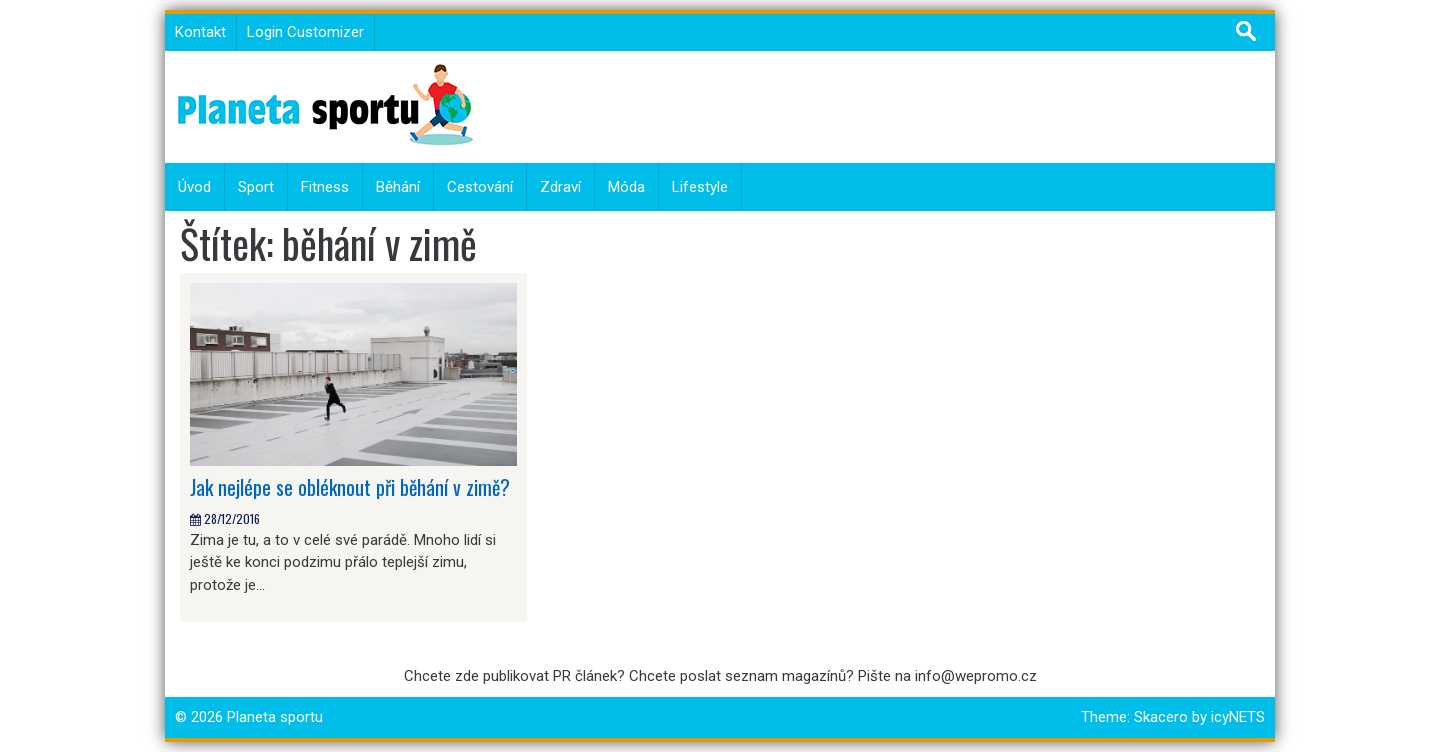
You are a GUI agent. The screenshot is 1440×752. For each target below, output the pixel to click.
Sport (256, 187)
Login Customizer (305, 32)
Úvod (194, 187)
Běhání (398, 187)
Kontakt (200, 32)
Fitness (325, 187)
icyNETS (1238, 717)
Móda (626, 187)
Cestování (480, 187)
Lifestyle (700, 187)
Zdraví (560, 187)
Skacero (1161, 717)
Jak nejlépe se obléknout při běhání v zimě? (350, 487)
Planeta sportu (275, 717)
